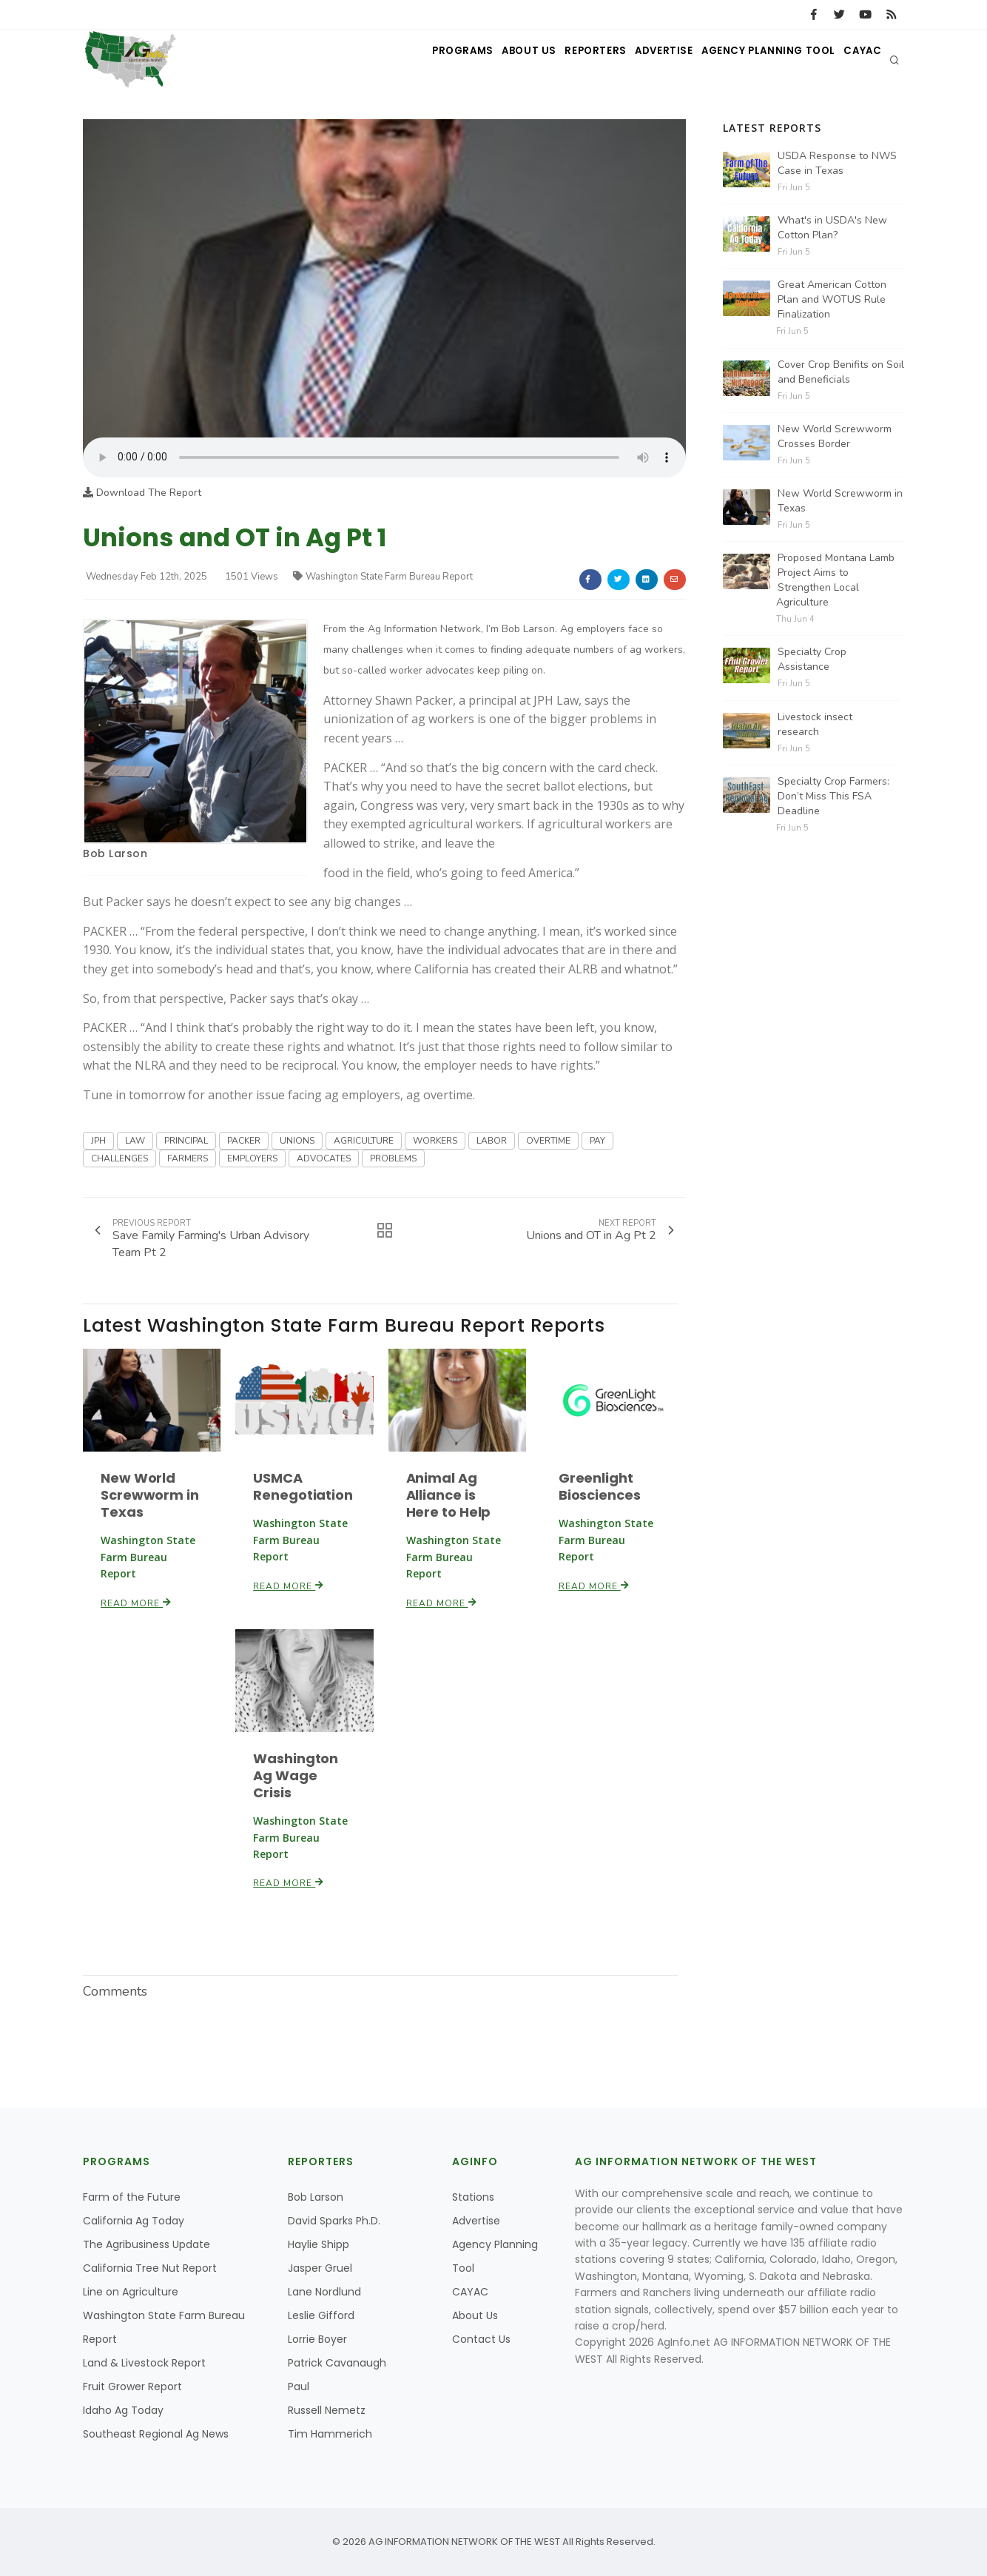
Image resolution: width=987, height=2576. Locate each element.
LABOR (491, 1141)
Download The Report (142, 493)
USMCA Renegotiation (303, 1486)
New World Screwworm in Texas (150, 1495)
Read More (136, 1603)
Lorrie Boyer (317, 2339)
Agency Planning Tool (754, 59)
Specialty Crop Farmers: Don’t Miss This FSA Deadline (833, 796)
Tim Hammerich (330, 2433)
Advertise (641, 59)
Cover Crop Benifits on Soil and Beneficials (841, 372)
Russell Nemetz (327, 2410)
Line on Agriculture (130, 2291)
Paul (298, 2386)
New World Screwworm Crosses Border (835, 436)
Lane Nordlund (324, 2291)
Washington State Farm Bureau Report (383, 576)
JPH (98, 1141)
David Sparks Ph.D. (334, 2220)
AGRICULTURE (364, 1141)
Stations (473, 2197)
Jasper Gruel (320, 2268)
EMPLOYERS (252, 1158)
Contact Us (481, 2339)
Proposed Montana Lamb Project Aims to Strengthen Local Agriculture (835, 580)
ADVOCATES (324, 1158)
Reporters (562, 59)
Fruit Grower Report (132, 2386)
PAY (597, 1141)
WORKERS (435, 1141)
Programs (410, 59)
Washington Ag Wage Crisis (295, 1775)
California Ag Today (133, 2220)
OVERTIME (548, 1141)
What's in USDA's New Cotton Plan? (832, 227)
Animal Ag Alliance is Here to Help (448, 1495)
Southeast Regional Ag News (156, 2433)
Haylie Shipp (318, 2244)
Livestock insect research (815, 724)
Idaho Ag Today (123, 2410)
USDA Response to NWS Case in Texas (837, 163)
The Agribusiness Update (146, 2244)
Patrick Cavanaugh (337, 2362)
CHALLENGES (119, 1158)
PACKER (243, 1141)
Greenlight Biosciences (600, 1486)
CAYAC (858, 59)
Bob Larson (115, 853)
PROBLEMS (393, 1158)
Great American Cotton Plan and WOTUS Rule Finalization (832, 299)
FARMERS (187, 1158)
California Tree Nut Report (150, 2268)
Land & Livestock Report (144, 2362)
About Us (486, 59)
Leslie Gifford (321, 2315)
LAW (135, 1141)
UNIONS (297, 1141)
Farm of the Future (132, 2197)
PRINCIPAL (186, 1141)
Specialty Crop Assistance (812, 659)
